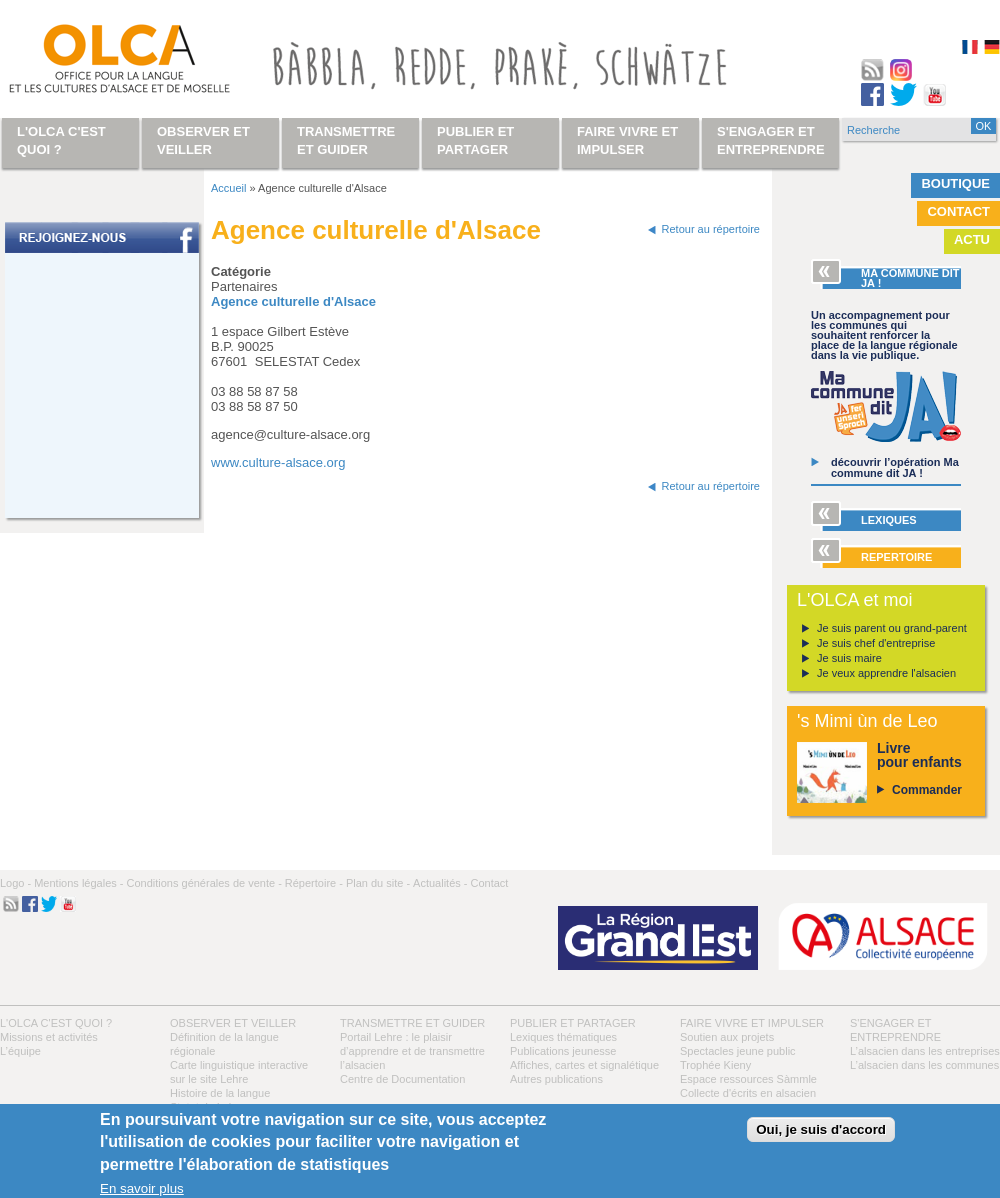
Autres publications (556, 1079)
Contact (958, 211)
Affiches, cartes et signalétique (584, 1065)
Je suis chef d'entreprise (876, 643)
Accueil (228, 188)
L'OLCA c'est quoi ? (56, 1023)
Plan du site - (378, 883)
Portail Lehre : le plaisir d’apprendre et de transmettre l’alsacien (412, 1051)
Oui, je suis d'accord (821, 1129)
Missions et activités (49, 1037)
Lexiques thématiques (563, 1037)
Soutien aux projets (727, 1037)
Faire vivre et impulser (752, 1023)
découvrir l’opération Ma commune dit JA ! (895, 467)
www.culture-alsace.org (278, 462)
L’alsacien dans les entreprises (925, 1051)
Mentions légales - (78, 883)
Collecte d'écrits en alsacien (748, 1093)
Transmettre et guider (412, 1023)
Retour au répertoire (711, 229)
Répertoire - (314, 883)
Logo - (15, 883)
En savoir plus (142, 1188)
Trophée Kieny (715, 1065)
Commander (927, 790)
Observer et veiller (233, 1023)
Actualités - (440, 883)
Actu (972, 239)
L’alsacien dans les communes (924, 1065)
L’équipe (20, 1051)
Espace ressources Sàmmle (748, 1079)
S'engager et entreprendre (771, 140)
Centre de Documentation (402, 1079)
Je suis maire (849, 658)
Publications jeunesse (563, 1051)
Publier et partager (573, 1023)
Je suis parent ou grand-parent (892, 628)
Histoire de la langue (220, 1093)
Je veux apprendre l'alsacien (886, 673)
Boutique (955, 183)
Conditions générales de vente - (203, 883)
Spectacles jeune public (738, 1051)
